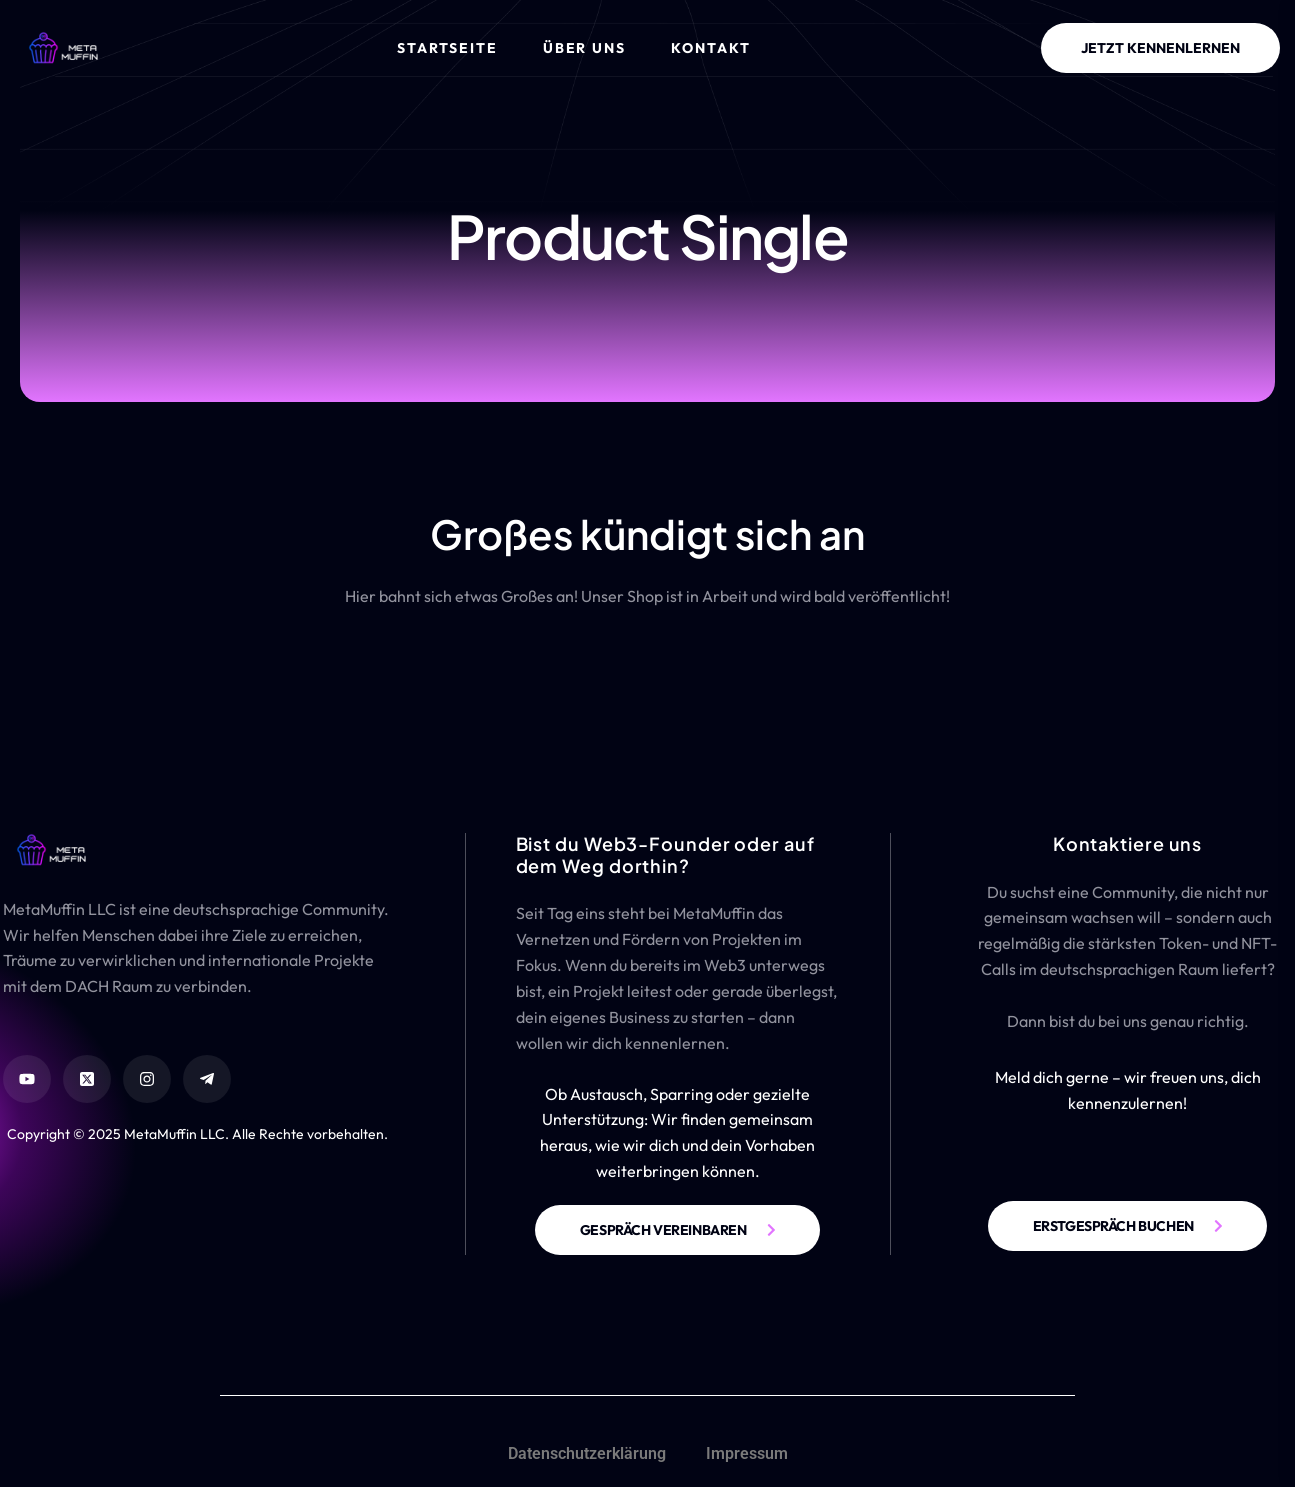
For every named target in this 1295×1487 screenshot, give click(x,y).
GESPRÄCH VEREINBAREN (663, 1230)
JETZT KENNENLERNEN (1160, 48)
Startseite (447, 48)
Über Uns (585, 48)
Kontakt (711, 48)
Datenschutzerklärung (587, 1453)
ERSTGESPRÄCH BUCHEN (1113, 1226)
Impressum (747, 1453)
